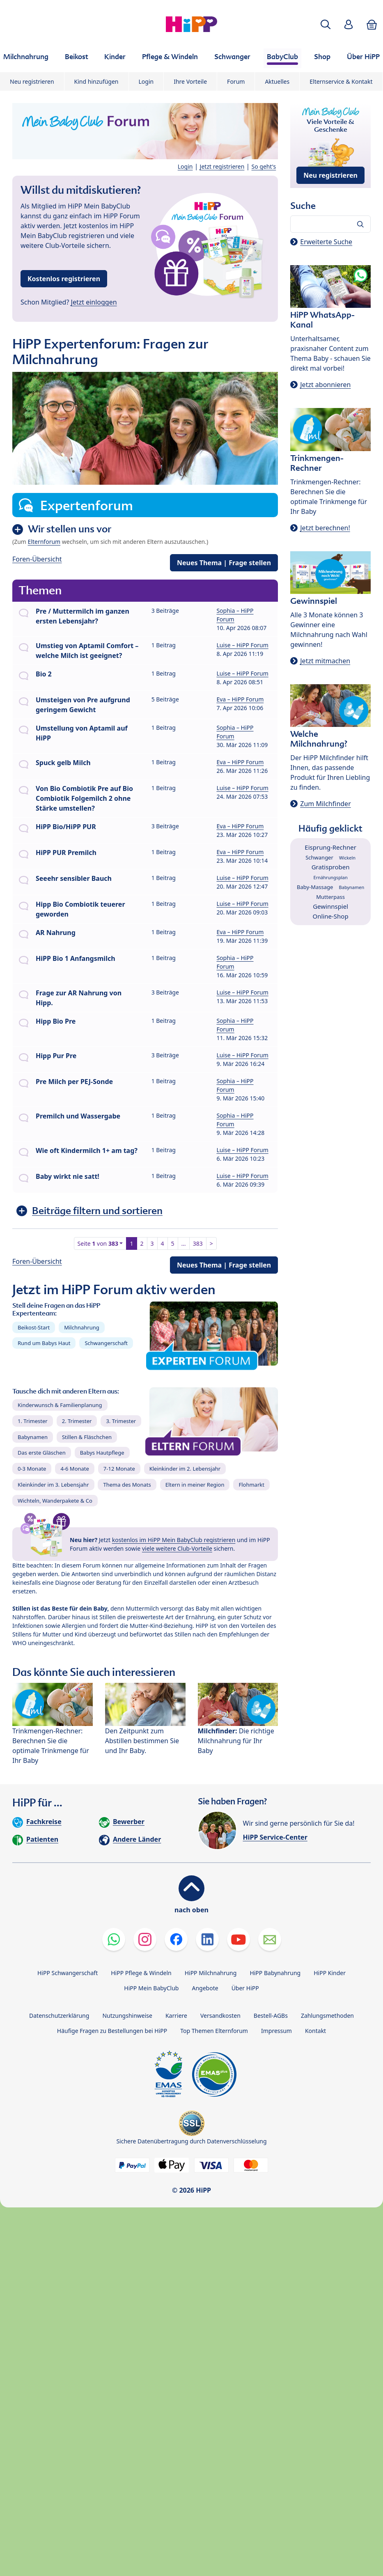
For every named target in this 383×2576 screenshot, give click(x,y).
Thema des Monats (127, 1484)
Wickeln (347, 858)
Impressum (276, 2031)
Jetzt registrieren (222, 166)
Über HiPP (245, 1988)
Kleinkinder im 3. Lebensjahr (53, 1484)
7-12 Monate (119, 1468)
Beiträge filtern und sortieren (97, 1210)
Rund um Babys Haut (44, 1343)
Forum (236, 81)
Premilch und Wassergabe (78, 1116)
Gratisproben (331, 867)
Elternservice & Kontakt (341, 81)
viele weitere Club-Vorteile (177, 1548)
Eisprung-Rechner (330, 847)
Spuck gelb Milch (63, 762)
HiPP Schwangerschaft (67, 1973)
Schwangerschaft (106, 1343)
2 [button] (142, 1243)
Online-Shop (331, 916)
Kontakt (315, 2031)
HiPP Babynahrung (275, 1973)
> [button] (211, 1243)
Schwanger (319, 857)
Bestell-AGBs (271, 2015)
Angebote (205, 1988)
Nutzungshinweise (127, 2015)
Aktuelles (277, 81)
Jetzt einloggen (94, 302)
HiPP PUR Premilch (66, 852)
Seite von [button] (98, 1243)
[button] (325, 24)
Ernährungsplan (331, 877)
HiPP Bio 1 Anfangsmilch (75, 958)
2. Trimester (77, 1421)
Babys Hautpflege (102, 1452)
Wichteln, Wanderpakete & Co (55, 1500)
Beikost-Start (34, 1327)
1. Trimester (33, 1421)
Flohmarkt (251, 1484)
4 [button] (162, 1243)
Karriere (176, 2015)
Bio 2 (44, 673)
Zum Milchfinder (325, 803)
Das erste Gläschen (42, 1452)
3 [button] (152, 1243)
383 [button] (198, 1243)
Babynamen (33, 1437)
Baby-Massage (315, 887)
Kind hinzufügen (96, 81)
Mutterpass (330, 897)
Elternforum (44, 541)
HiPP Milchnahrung (211, 1973)
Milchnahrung (81, 1327)
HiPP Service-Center (275, 1837)
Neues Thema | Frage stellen (224, 562)
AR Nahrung (56, 932)
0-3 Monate (32, 1468)
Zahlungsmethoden (327, 2015)
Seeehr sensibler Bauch (74, 878)
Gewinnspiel (330, 906)
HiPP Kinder (330, 1973)
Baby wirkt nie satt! (67, 1176)
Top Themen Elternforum (214, 2031)
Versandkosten (220, 2015)
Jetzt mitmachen (325, 660)
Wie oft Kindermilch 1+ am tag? (87, 1150)
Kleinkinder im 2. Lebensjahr (185, 1468)
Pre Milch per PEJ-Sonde (74, 1081)
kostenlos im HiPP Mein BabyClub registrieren (174, 1540)
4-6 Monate (74, 1468)
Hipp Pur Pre (56, 1055)
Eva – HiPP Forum (240, 699)
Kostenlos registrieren (64, 278)
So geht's (264, 166)
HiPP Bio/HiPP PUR (66, 826)
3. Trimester (121, 1421)
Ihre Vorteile (190, 81)
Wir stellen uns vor (69, 529)
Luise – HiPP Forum (242, 645)
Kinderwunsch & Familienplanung (60, 1405)
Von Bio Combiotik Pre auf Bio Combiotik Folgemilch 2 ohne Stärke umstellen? (84, 798)
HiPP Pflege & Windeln (141, 1973)
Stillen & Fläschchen (87, 1437)
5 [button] (172, 1243)
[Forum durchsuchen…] (330, 224)
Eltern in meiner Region (195, 1484)
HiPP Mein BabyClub (151, 1988)
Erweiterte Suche (326, 241)
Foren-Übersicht (37, 559)
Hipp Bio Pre (56, 1021)
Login (146, 81)
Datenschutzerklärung (59, 2015)
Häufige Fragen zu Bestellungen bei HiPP (112, 2031)
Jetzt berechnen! (325, 527)
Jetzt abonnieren (325, 384)
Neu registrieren (32, 81)
